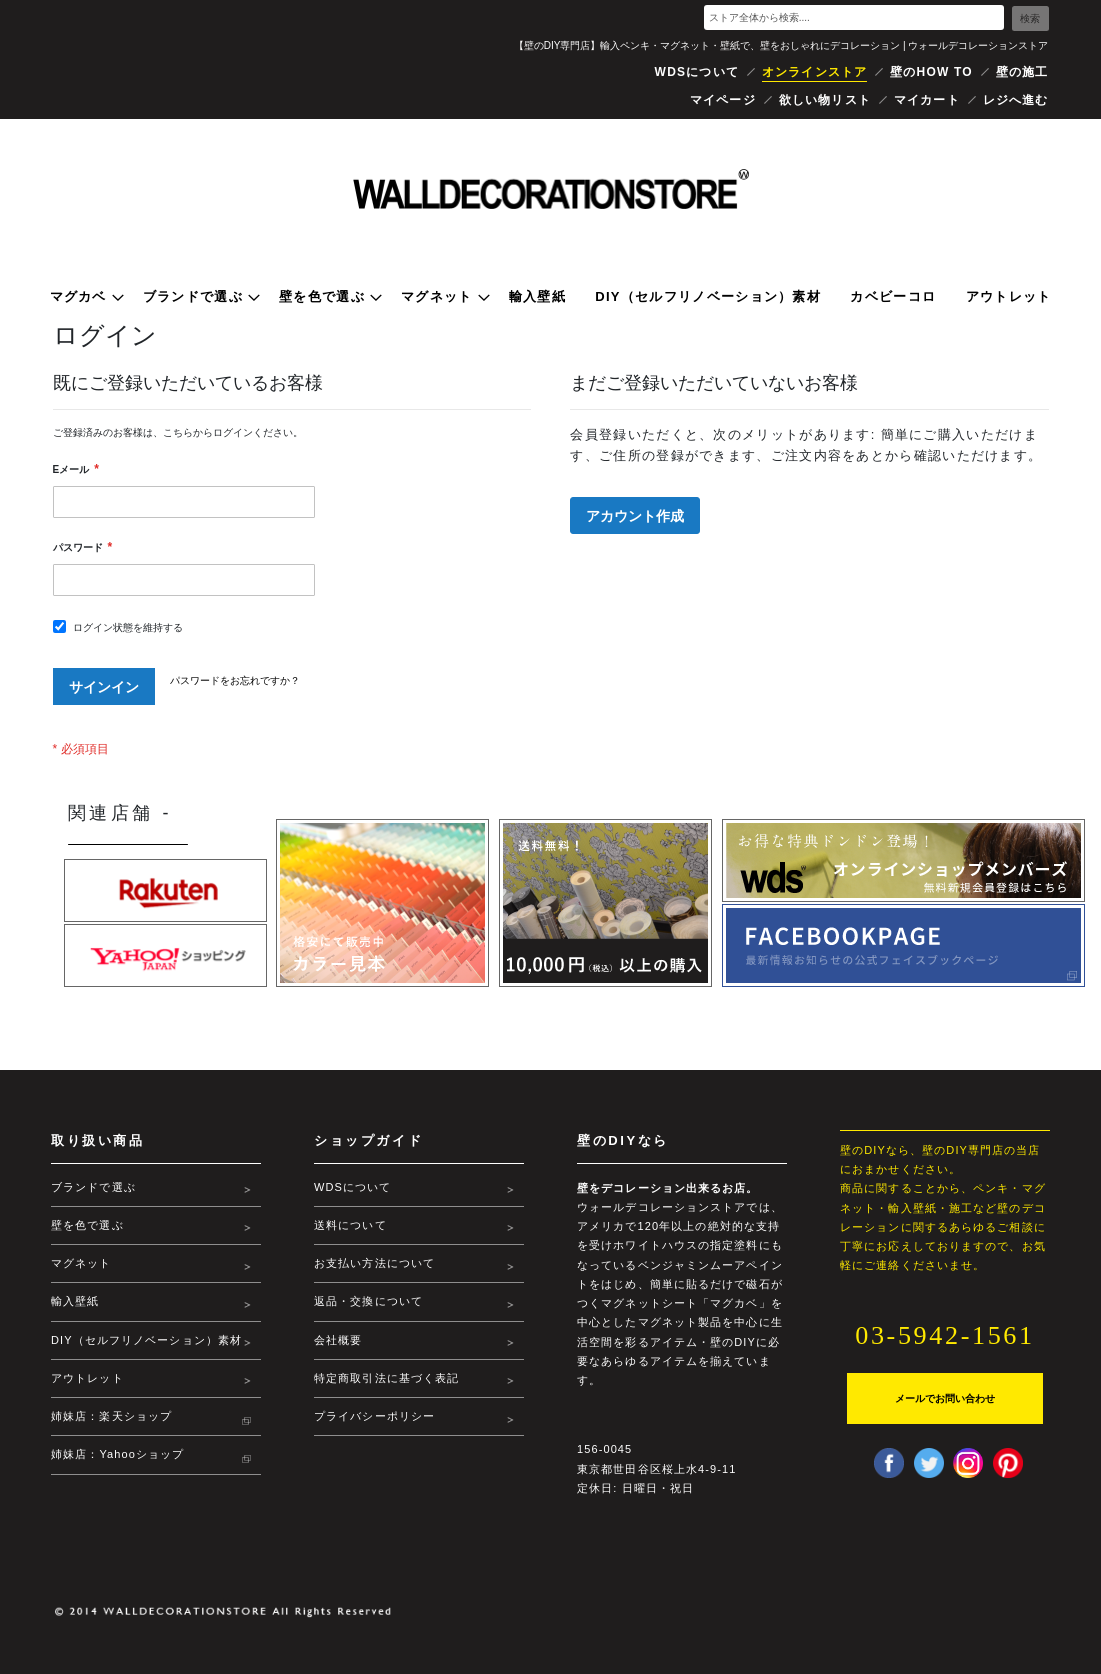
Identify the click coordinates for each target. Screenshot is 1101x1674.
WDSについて (697, 72)
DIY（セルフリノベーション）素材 (140, 1349)
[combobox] (854, 17)
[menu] (551, 296)
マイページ (723, 100)
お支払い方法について (374, 1263)
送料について (350, 1225)
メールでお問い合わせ (945, 1398)
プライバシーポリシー (374, 1416)
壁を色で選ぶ (87, 1225)
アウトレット (87, 1397)
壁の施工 (1022, 72)
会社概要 (338, 1340)
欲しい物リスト (825, 100)
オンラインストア (815, 72)
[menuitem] (82, 296)
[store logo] (551, 189)
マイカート (927, 100)
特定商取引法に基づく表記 (386, 1378)
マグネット (81, 1263)
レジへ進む (1016, 100)
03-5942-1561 (945, 1335)
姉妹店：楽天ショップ (111, 1435)
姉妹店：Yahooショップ (117, 1474)
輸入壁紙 (75, 1301)
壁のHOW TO (931, 72)
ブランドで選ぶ (93, 1187)
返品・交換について (368, 1301)
